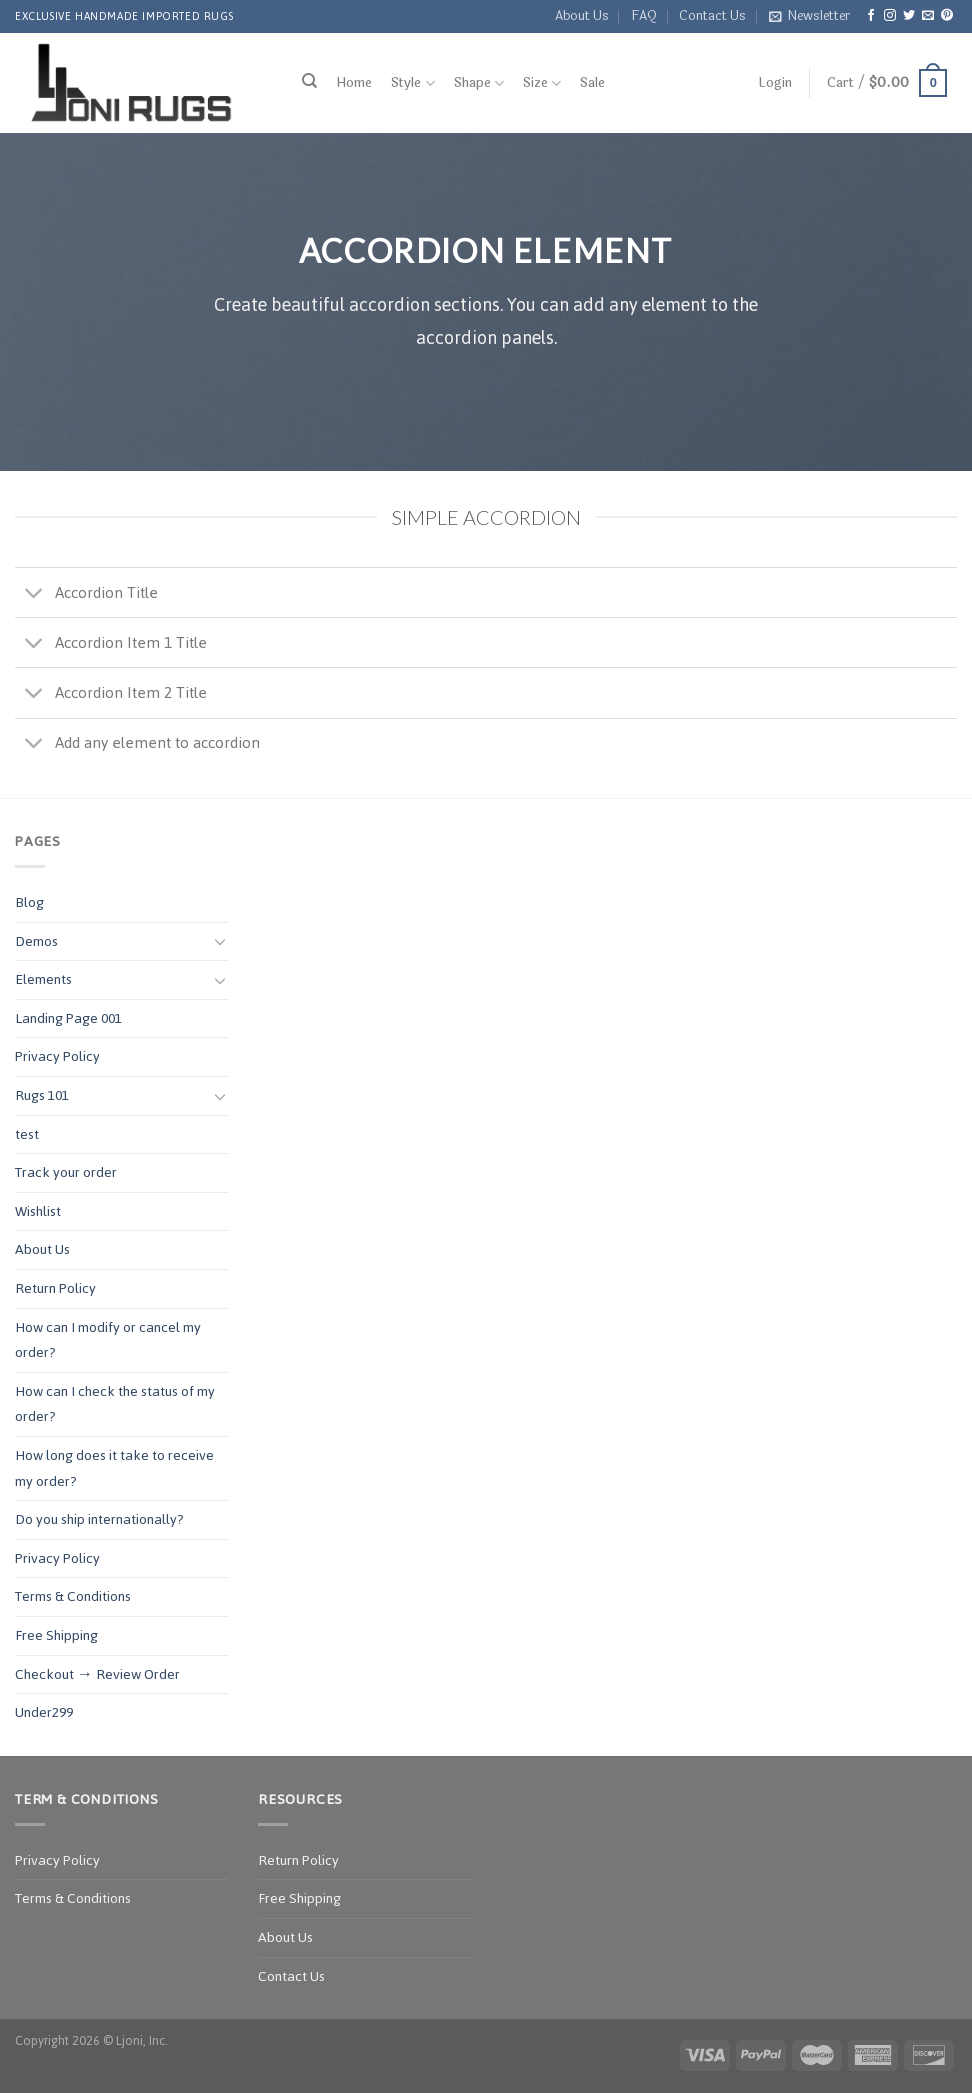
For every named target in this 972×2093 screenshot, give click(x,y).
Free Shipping (56, 1635)
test (27, 1134)
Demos (36, 941)
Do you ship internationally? (99, 1519)
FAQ (644, 16)
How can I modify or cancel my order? (108, 1340)
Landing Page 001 (68, 1018)
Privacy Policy (57, 1056)
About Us (582, 16)
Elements (43, 979)
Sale (592, 83)
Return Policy (55, 1288)
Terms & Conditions (73, 1596)
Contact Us (712, 16)
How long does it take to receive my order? (114, 1468)
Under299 (44, 1712)
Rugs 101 (42, 1095)
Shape (479, 83)
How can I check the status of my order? (115, 1404)
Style (412, 83)
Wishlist (38, 1211)
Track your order (66, 1172)
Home (354, 83)
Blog (29, 902)
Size (542, 83)
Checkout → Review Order (97, 1674)
